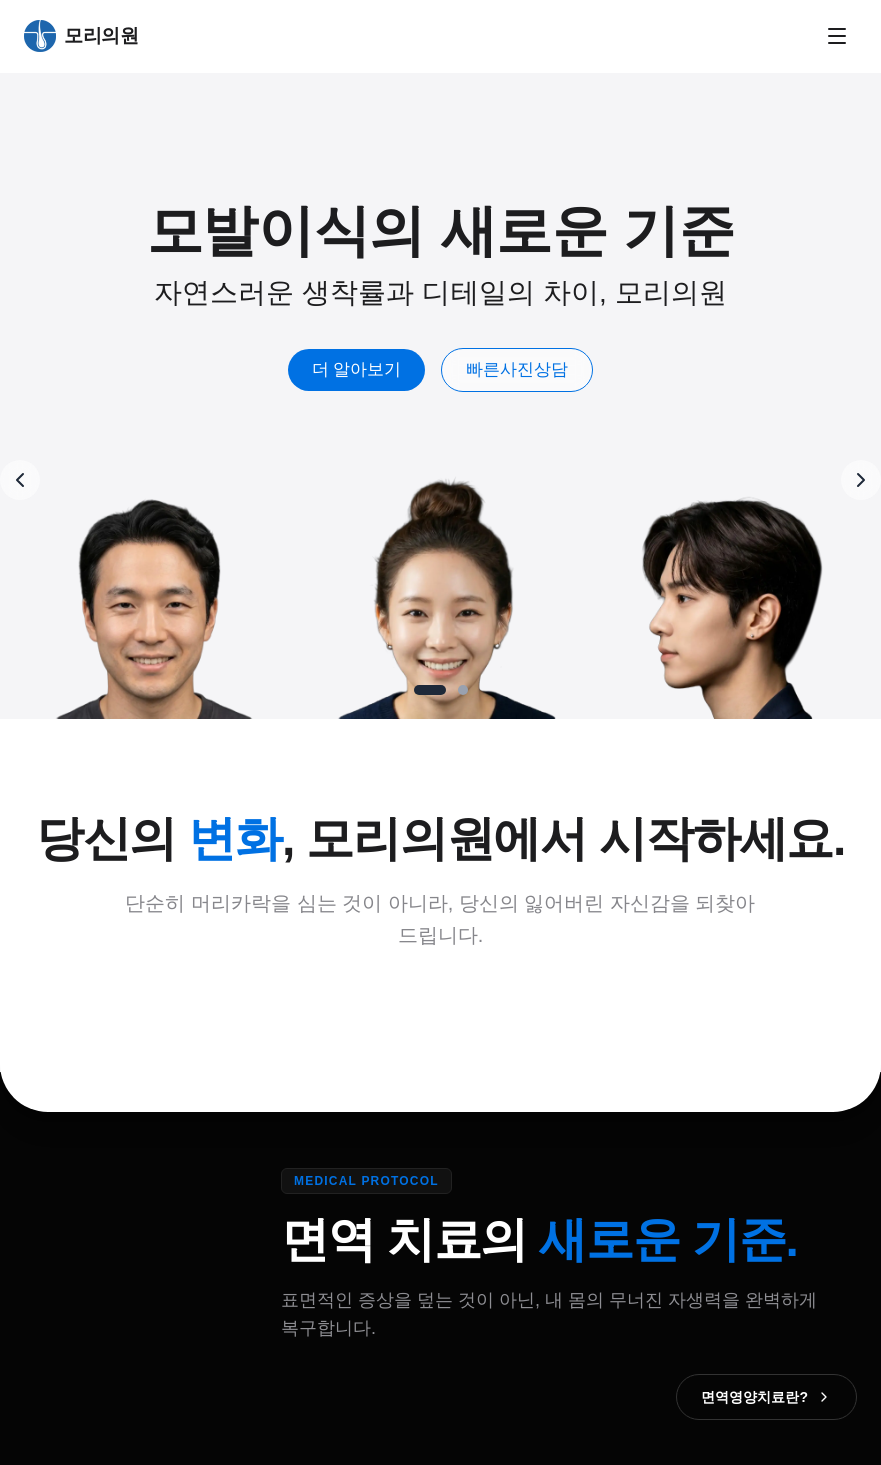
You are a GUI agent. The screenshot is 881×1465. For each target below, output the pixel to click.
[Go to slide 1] (430, 690)
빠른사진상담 (517, 369)
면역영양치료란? (766, 1397)
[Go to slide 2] (463, 690)
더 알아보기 (357, 369)
